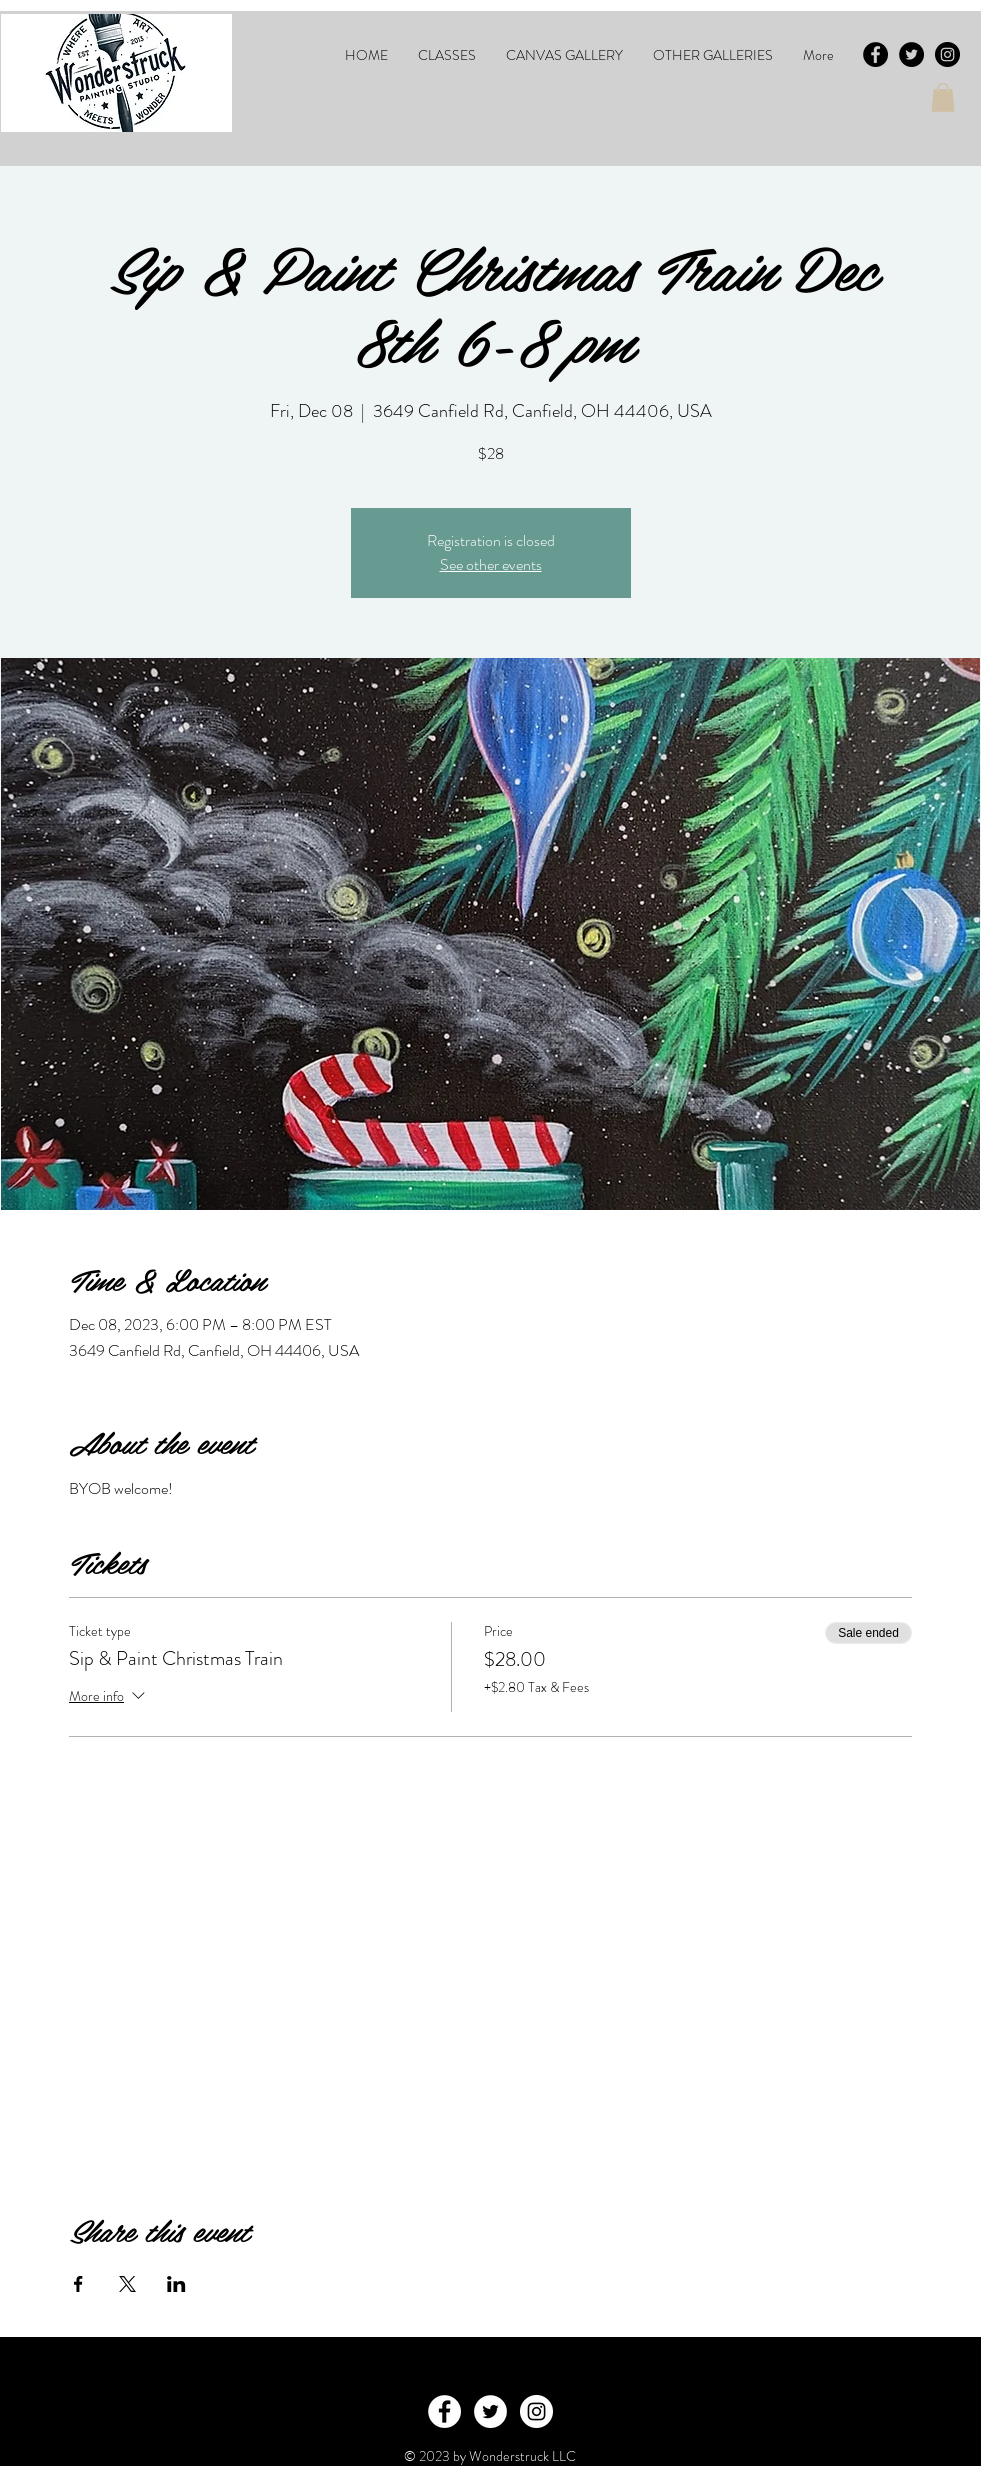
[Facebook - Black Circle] (875, 54)
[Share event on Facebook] (78, 2284)
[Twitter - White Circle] (490, 2411)
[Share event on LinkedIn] (176, 2284)
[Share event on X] (127, 2284)
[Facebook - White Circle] (444, 2411)
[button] (447, 55)
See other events (491, 564)
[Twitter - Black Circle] (911, 54)
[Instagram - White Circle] (536, 2411)
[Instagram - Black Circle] (947, 54)
